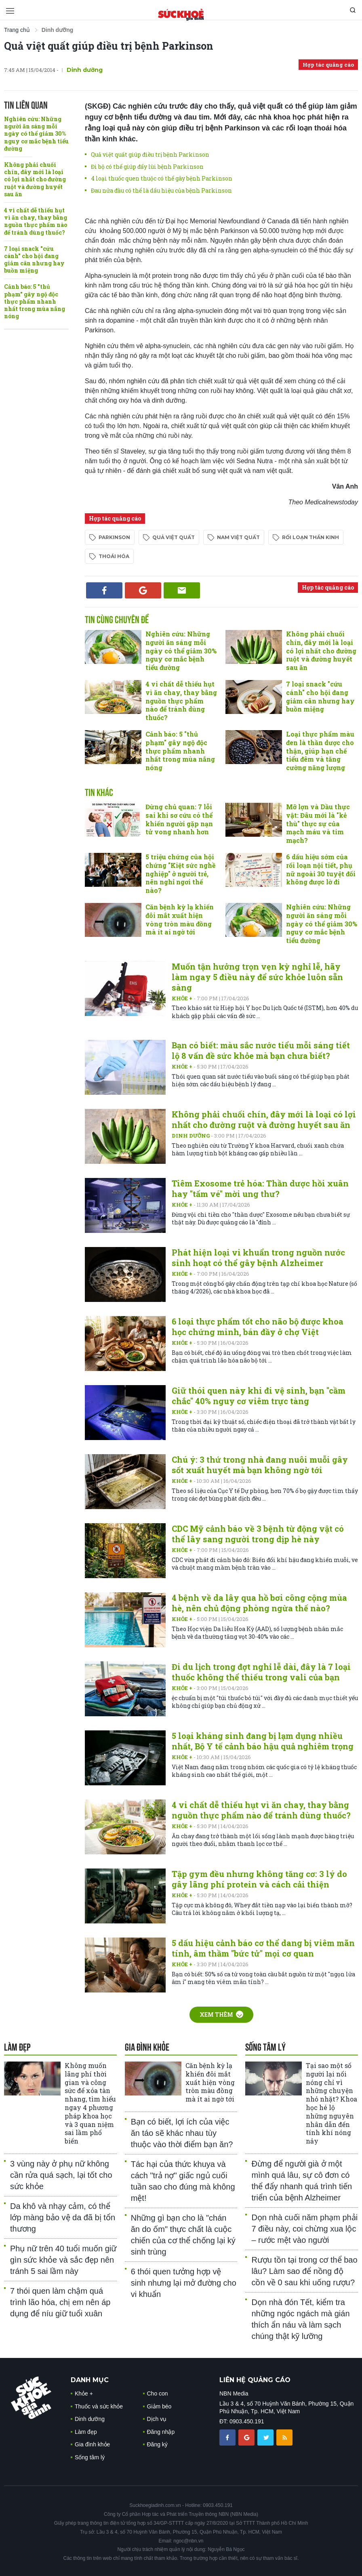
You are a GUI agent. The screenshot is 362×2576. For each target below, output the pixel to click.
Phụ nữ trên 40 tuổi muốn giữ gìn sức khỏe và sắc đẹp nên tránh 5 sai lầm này (63, 2260)
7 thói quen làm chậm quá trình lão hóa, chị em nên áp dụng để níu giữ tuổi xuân (60, 2302)
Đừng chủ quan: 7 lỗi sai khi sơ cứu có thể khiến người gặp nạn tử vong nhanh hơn (179, 819)
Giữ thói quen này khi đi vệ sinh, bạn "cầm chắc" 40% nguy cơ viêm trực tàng (258, 1395)
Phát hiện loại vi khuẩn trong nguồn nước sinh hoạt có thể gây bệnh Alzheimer (258, 1257)
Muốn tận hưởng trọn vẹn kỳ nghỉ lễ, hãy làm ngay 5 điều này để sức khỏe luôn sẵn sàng (257, 977)
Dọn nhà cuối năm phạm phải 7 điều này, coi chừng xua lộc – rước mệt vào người (304, 2228)
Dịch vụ (157, 2419)
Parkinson (114, 537)
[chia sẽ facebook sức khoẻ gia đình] (228, 2437)
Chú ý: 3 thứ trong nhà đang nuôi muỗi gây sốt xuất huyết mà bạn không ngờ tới (260, 1464)
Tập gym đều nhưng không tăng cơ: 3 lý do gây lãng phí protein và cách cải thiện (259, 1878)
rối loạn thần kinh (310, 537)
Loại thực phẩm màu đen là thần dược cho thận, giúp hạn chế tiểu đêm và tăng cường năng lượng (320, 751)
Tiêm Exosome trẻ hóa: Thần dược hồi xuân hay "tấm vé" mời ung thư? (260, 1188)
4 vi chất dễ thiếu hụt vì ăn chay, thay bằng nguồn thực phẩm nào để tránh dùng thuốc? (35, 221)
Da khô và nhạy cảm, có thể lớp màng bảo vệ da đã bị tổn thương (62, 2217)
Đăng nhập (161, 2432)
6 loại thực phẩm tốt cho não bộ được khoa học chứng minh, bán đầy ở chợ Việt (257, 1326)
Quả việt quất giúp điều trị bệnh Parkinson (108, 45)
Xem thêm (221, 2014)
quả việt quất (173, 537)
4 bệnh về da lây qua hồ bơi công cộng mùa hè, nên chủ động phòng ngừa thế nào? (259, 1602)
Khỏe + (183, 998)
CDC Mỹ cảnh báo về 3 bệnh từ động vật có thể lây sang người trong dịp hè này (258, 1533)
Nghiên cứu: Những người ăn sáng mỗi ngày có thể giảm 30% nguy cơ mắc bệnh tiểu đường (36, 133)
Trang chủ (17, 30)
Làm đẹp (86, 2432)
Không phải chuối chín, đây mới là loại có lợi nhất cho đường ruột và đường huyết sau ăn (35, 179)
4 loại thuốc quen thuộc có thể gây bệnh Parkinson (161, 178)
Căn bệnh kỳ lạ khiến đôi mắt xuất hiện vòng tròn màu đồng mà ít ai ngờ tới (179, 919)
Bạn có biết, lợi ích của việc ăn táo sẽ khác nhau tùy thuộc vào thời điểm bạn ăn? (182, 2133)
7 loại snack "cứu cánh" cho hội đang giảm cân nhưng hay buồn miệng (34, 260)
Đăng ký (157, 2444)
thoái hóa (114, 556)
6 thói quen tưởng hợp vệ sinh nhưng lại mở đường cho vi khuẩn (183, 2283)
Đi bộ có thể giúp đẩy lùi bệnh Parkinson (147, 166)
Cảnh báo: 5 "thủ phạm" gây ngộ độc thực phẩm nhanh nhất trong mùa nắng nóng (34, 301)
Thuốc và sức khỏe (99, 2406)
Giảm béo (159, 2406)
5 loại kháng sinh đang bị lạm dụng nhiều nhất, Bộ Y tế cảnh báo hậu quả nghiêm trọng (263, 1740)
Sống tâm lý (90, 2457)
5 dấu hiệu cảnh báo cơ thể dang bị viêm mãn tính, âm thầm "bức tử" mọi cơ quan (263, 1948)
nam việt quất (238, 537)
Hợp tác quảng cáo (328, 64)
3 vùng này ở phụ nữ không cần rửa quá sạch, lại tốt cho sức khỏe (61, 2175)
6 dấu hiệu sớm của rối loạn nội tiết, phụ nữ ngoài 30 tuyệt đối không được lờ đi (321, 869)
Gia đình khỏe (92, 2444)
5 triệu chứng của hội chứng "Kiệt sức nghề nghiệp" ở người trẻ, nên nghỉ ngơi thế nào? (180, 873)
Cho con (157, 2393)
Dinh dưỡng (85, 69)
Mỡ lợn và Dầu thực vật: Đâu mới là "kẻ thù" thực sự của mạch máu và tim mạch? (318, 823)
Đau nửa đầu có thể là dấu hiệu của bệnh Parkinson (161, 190)
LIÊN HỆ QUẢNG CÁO (254, 2380)
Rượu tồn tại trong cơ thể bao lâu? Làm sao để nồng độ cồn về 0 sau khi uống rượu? (304, 2271)
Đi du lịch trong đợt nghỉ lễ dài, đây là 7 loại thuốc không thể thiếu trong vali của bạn (261, 1671)
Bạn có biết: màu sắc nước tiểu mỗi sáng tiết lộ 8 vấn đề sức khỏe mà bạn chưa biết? (261, 1050)
